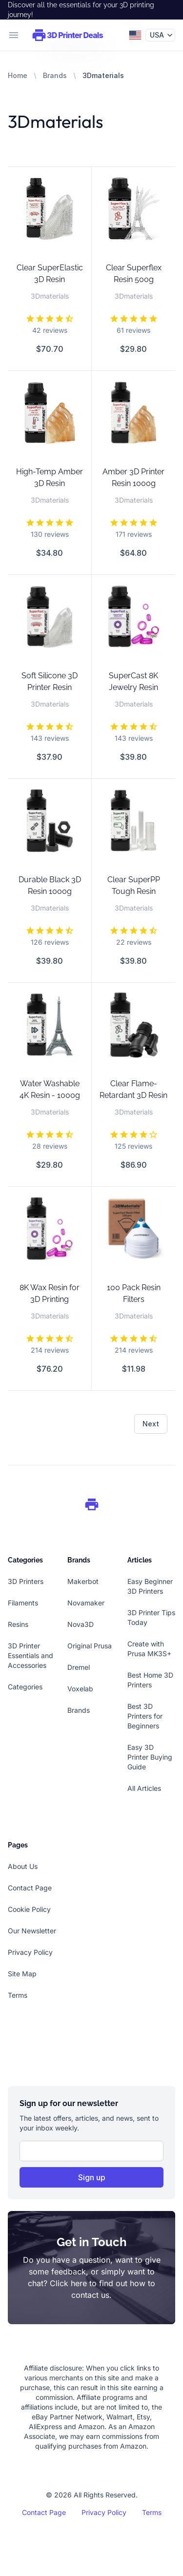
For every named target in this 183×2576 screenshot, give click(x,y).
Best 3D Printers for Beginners (145, 1716)
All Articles (144, 1788)
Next (150, 1424)
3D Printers (25, 1581)
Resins (18, 1624)
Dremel (78, 1667)
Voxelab (80, 1688)
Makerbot (83, 1581)
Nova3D (80, 1624)
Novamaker (85, 1603)
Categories (25, 1687)
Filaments (23, 1603)
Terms (17, 1995)
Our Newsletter (32, 1931)
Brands (55, 75)
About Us (23, 1866)
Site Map (22, 1973)
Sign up (91, 2177)
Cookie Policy (29, 1909)
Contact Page (30, 1888)
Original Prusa (89, 1646)
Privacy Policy (30, 1952)
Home (17, 75)
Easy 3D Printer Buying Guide (149, 1757)
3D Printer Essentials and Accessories (30, 1655)
